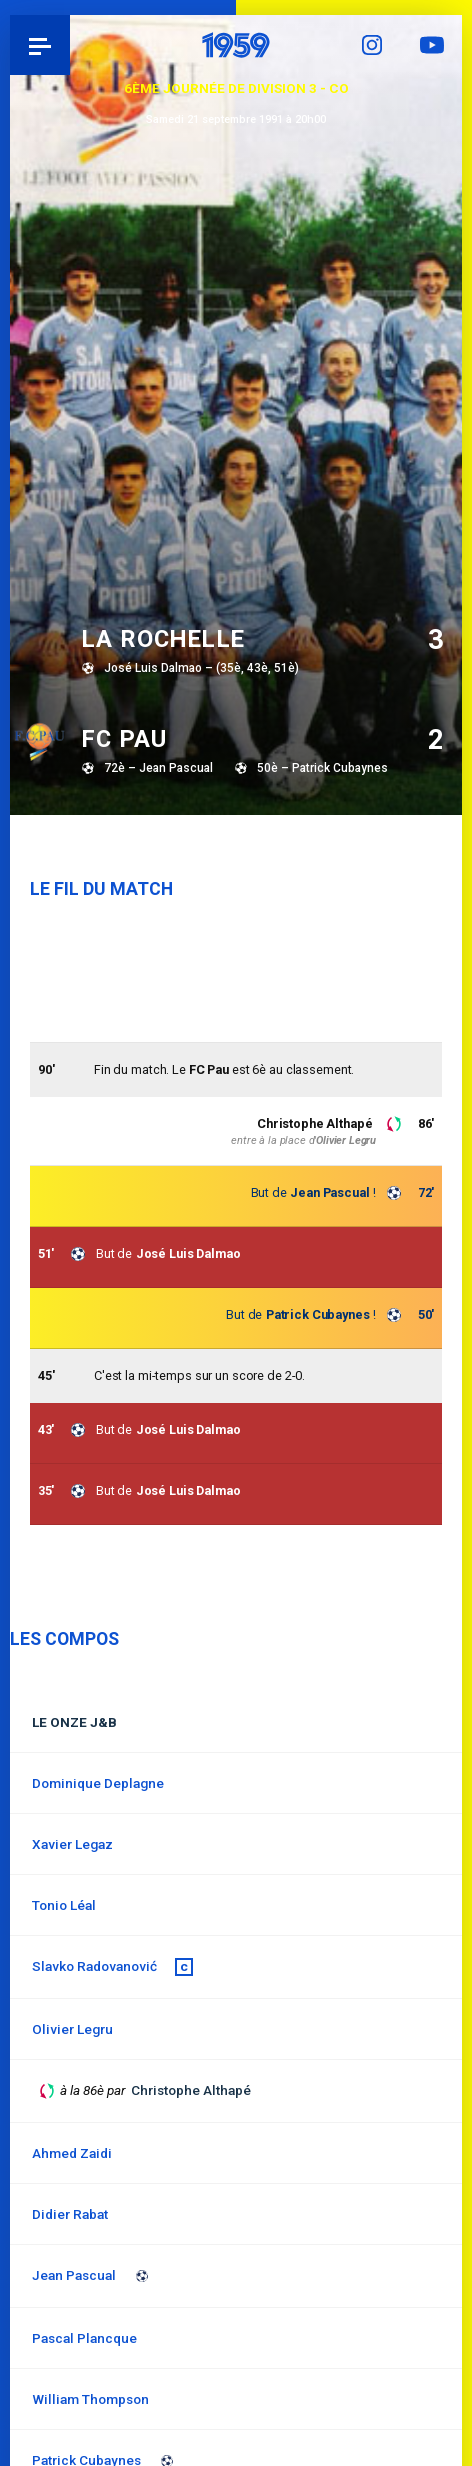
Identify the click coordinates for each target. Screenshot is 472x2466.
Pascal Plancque (84, 2338)
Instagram (372, 45)
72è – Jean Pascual (158, 768)
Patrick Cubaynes (318, 1314)
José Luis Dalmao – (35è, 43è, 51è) (201, 668)
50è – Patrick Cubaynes (322, 768)
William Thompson (90, 2399)
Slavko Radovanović (94, 1966)
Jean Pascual (329, 1192)
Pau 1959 (70, 45)
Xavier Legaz (72, 1844)
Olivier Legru (346, 1140)
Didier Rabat (70, 2214)
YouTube (432, 45)
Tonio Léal (64, 1905)
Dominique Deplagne (98, 1783)
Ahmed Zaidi (72, 2153)
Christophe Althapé (315, 1123)
